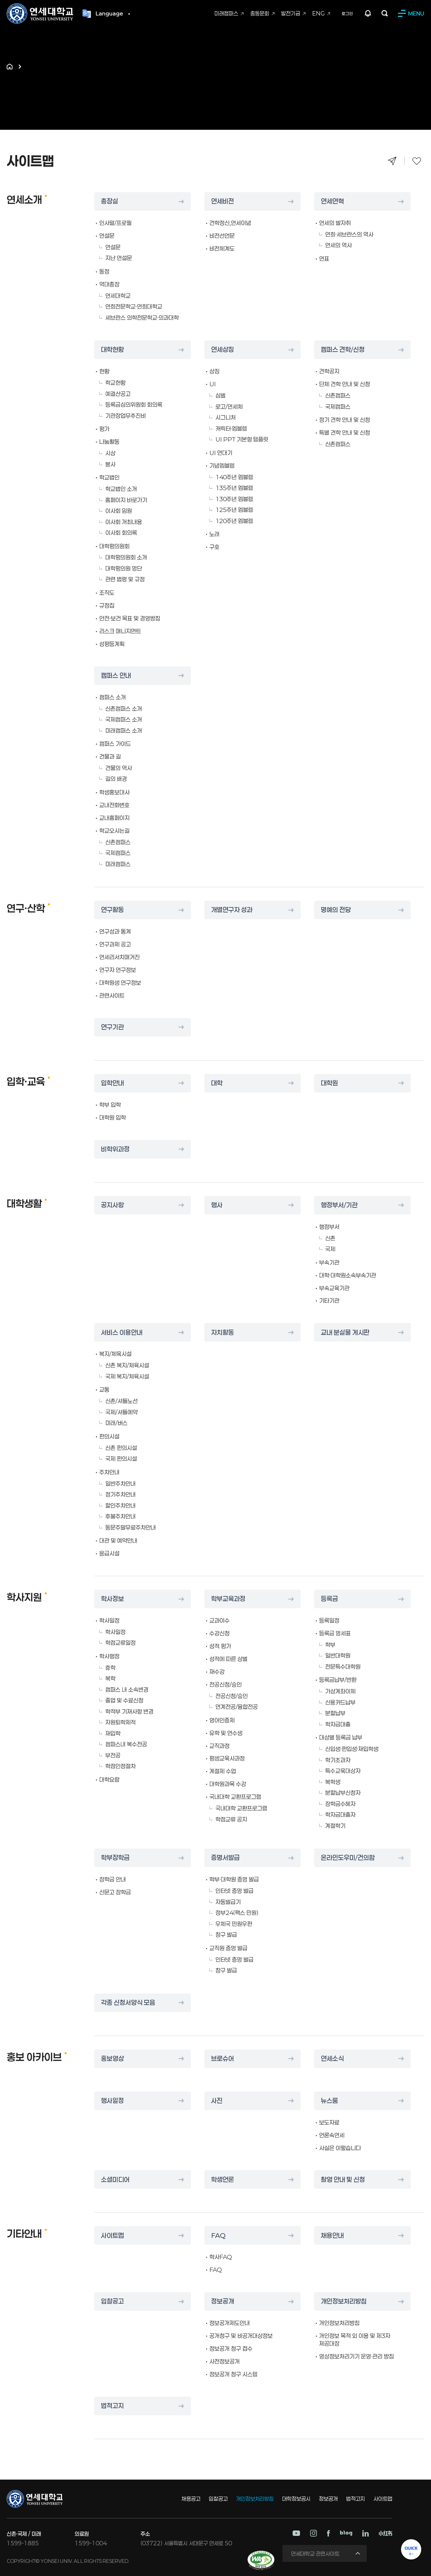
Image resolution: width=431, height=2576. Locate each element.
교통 (104, 1389)
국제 (330, 1249)
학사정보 (113, 1599)
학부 (330, 1644)
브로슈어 (223, 2059)
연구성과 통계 (115, 931)
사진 (217, 2101)
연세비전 (223, 202)
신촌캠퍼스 (338, 395)
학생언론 (223, 2180)
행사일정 (113, 2101)
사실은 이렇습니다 (340, 2148)
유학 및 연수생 (225, 1733)
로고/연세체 (229, 406)
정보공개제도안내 (229, 2322)
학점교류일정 (120, 1642)
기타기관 (329, 1300)
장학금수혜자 (340, 1803)
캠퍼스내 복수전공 (126, 1744)
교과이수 (219, 1620)
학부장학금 (116, 1858)
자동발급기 (228, 1901)
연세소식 (333, 2059)
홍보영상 (113, 2059)
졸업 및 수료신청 (124, 1700)
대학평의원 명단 (123, 568)
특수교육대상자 (343, 1770)
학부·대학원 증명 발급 (234, 1879)
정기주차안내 (120, 1494)
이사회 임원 (118, 510)
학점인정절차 (120, 1766)
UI (212, 384)
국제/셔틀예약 (121, 1412)
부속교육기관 (334, 1288)
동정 (104, 271)
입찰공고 (113, 2302)
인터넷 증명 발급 (235, 1890)
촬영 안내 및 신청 (344, 2180)
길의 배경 (116, 778)
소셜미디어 (116, 2180)
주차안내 (109, 1472)
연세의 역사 (338, 245)
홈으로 (9, 66)
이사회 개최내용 (123, 521)
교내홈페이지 (114, 817)
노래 (214, 534)
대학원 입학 (112, 1117)
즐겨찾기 (416, 161)
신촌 (330, 1238)
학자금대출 (338, 1724)
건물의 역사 (118, 768)
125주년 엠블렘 (234, 509)
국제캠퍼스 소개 (123, 719)
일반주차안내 (120, 1483)
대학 (217, 1083)
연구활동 (113, 910)
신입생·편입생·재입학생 (351, 1748)
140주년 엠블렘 (234, 477)
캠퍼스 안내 (117, 675)
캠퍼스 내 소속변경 (126, 1689)
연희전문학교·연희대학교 (133, 306)
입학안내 (113, 1083)
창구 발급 (226, 1934)
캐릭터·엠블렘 (231, 428)
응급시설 (109, 1553)
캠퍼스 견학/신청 (344, 350)
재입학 (113, 1733)
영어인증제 (222, 1720)
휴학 (110, 1667)
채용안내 (333, 2235)
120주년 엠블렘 (234, 520)
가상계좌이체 (340, 1691)
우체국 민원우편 (234, 1923)
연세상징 (223, 350)
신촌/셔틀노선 (121, 1401)
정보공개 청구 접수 (231, 2348)
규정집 (106, 605)
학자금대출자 (340, 1814)
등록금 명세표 (335, 1633)
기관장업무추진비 (125, 415)
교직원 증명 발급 (228, 1948)
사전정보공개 (224, 2361)
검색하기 (385, 14)
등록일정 (329, 1620)
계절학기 (335, 1825)
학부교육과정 (229, 1599)
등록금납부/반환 (338, 1679)
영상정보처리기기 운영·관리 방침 (356, 2356)
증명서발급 (226, 1858)
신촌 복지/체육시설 (127, 1365)
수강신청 (219, 1633)
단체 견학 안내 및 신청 (344, 384)
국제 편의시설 (121, 1458)
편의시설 (109, 1436)
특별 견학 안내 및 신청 (344, 432)
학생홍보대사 (114, 792)
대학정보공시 (296, 2498)
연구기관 (113, 1027)
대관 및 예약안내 (118, 1540)
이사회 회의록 (121, 532)
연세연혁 (333, 202)
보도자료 (329, 2122)
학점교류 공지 (231, 1819)
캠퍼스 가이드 (115, 743)
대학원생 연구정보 (120, 982)
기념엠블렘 (222, 465)
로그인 (347, 14)
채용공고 (190, 2498)
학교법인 (109, 477)
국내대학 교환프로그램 (235, 1796)
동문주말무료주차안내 (130, 1527)
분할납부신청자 (343, 1792)
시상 (110, 453)
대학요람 (109, 1779)
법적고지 (113, 2406)
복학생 (332, 1781)
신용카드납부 (340, 1702)
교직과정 (219, 1745)
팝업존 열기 (368, 14)
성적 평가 (220, 1646)
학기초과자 (338, 1760)
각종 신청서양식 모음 (129, 2003)
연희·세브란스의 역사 (349, 234)
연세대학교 (118, 295)
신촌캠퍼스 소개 (123, 708)
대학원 (330, 1083)
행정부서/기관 (340, 1205)
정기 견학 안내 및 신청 (344, 419)
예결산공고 (118, 393)
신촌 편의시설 (121, 1447)
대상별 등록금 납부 (340, 1737)
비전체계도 (222, 248)
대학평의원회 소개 (126, 557)
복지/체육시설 (115, 1353)
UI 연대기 (220, 452)
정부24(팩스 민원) (237, 1912)
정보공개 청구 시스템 (233, 2374)
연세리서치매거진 (119, 957)
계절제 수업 (222, 1771)
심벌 (221, 395)
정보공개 (223, 2302)
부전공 (113, 1755)
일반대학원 (338, 1655)
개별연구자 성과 (233, 910)
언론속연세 (331, 2135)
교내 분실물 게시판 (346, 1332)
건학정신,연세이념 (230, 222)
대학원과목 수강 (227, 1783)
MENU (416, 14)
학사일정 (109, 1620)
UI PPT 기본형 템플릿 (242, 439)
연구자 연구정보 (117, 969)
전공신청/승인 (225, 1684)
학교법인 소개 (121, 488)
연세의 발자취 (335, 222)
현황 (104, 371)
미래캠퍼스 (118, 864)
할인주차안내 (120, 1505)
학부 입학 (110, 1104)
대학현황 (113, 350)
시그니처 (226, 417)
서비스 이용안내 (123, 1332)
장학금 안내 (112, 1879)
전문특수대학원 (343, 1666)
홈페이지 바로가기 (126, 500)
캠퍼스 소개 (112, 697)
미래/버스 (116, 1422)
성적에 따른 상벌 (228, 1658)
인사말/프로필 (115, 222)
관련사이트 (112, 995)
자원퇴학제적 (120, 1722)
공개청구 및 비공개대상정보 (241, 2335)
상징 (214, 371)
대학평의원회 (114, 546)
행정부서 (329, 1226)
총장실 (110, 202)
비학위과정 (116, 1149)
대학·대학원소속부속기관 (347, 1275)
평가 (104, 428)
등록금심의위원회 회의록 (133, 404)
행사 (217, 1205)
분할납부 (335, 1713)
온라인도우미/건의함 (349, 1858)
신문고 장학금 (115, 1892)
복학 (110, 1678)
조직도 (106, 592)
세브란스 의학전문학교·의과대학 (142, 317)
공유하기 (392, 161)
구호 (214, 546)
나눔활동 (109, 441)
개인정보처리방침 (345, 2302)
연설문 (106, 235)
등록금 (330, 1599)
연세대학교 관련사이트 (315, 2553)
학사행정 (109, 1656)
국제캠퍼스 (338, 406)
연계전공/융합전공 (237, 1706)
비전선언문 (222, 235)
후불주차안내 (120, 1516)
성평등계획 (112, 643)
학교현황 (115, 382)
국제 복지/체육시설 (127, 1376)
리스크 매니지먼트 (120, 631)
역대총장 (109, 284)
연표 (324, 258)
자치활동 (223, 1332)
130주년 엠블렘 (234, 499)
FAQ (218, 2235)
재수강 (217, 1671)
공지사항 (113, 1205)
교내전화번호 (114, 805)
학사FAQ (220, 2256)
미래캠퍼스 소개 (123, 730)
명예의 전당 (337, 910)
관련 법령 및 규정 (125, 579)
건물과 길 (110, 756)
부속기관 (329, 1262)
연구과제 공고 (115, 944)
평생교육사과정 (227, 1758)
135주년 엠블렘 (234, 487)
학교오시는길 (114, 830)
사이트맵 (113, 2235)
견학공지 (329, 371)
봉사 (110, 464)
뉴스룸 (330, 2101)
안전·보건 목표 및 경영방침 (129, 618)
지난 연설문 (118, 257)
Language (109, 14)
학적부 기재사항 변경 (129, 1711)
